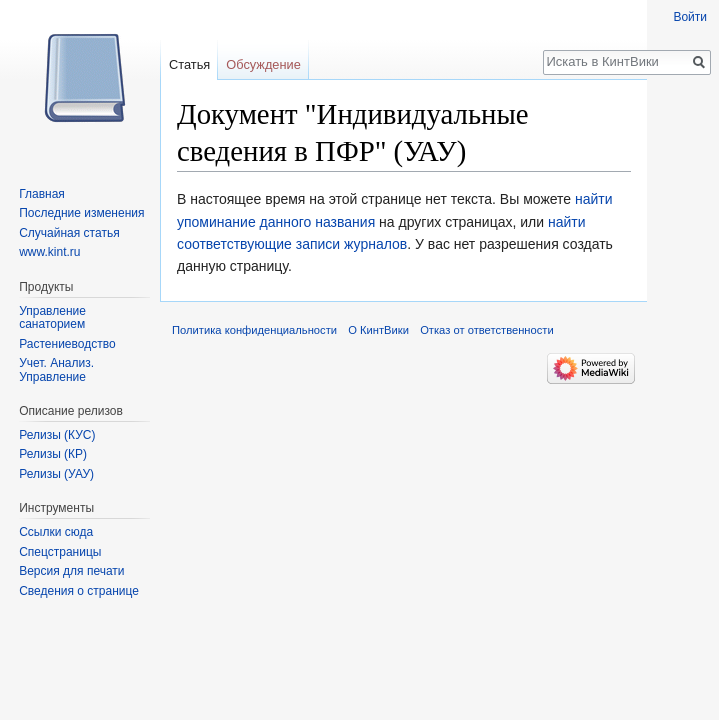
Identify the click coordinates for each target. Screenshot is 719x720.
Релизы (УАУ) (56, 474)
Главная (42, 194)
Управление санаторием (52, 318)
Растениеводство (67, 344)
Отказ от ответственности (487, 330)
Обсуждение (263, 64)
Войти (690, 17)
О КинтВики (378, 330)
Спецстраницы (60, 552)
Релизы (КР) (53, 454)
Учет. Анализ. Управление (56, 370)
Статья (189, 64)
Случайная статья (69, 233)
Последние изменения (81, 213)
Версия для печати (71, 571)
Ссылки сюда (56, 532)
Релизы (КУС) (57, 435)
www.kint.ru (49, 252)
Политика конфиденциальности (254, 330)
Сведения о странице (79, 591)
